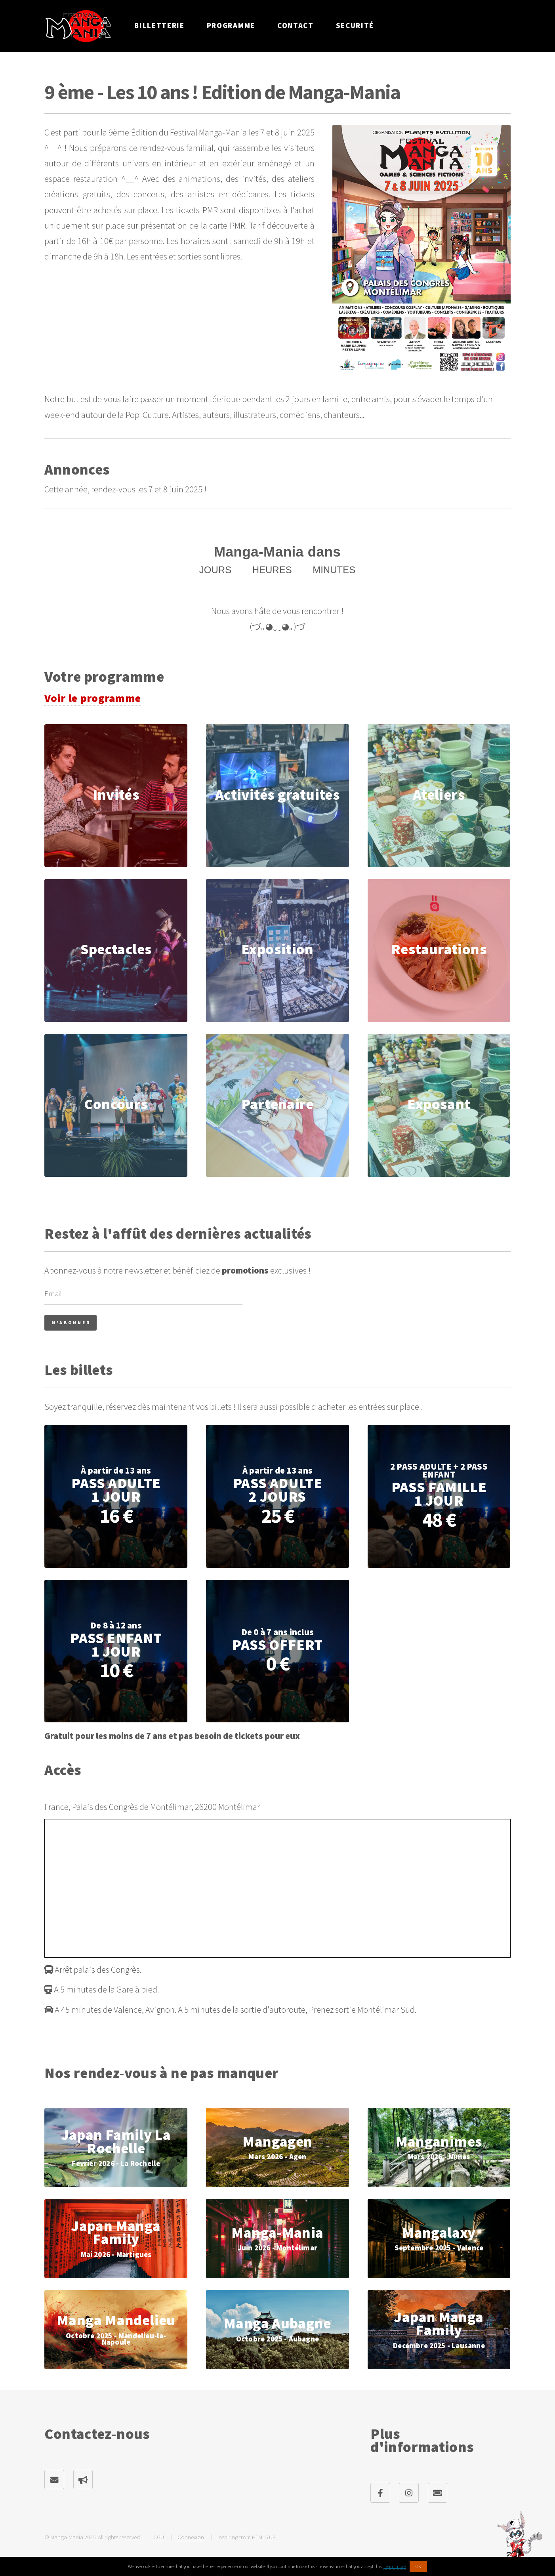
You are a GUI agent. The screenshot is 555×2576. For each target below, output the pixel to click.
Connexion (190, 2537)
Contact (295, 25)
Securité (355, 25)
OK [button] (418, 2566)
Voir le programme (92, 698)
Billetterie (159, 25)
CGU (158, 2537)
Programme (231, 25)
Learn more (394, 2566)
